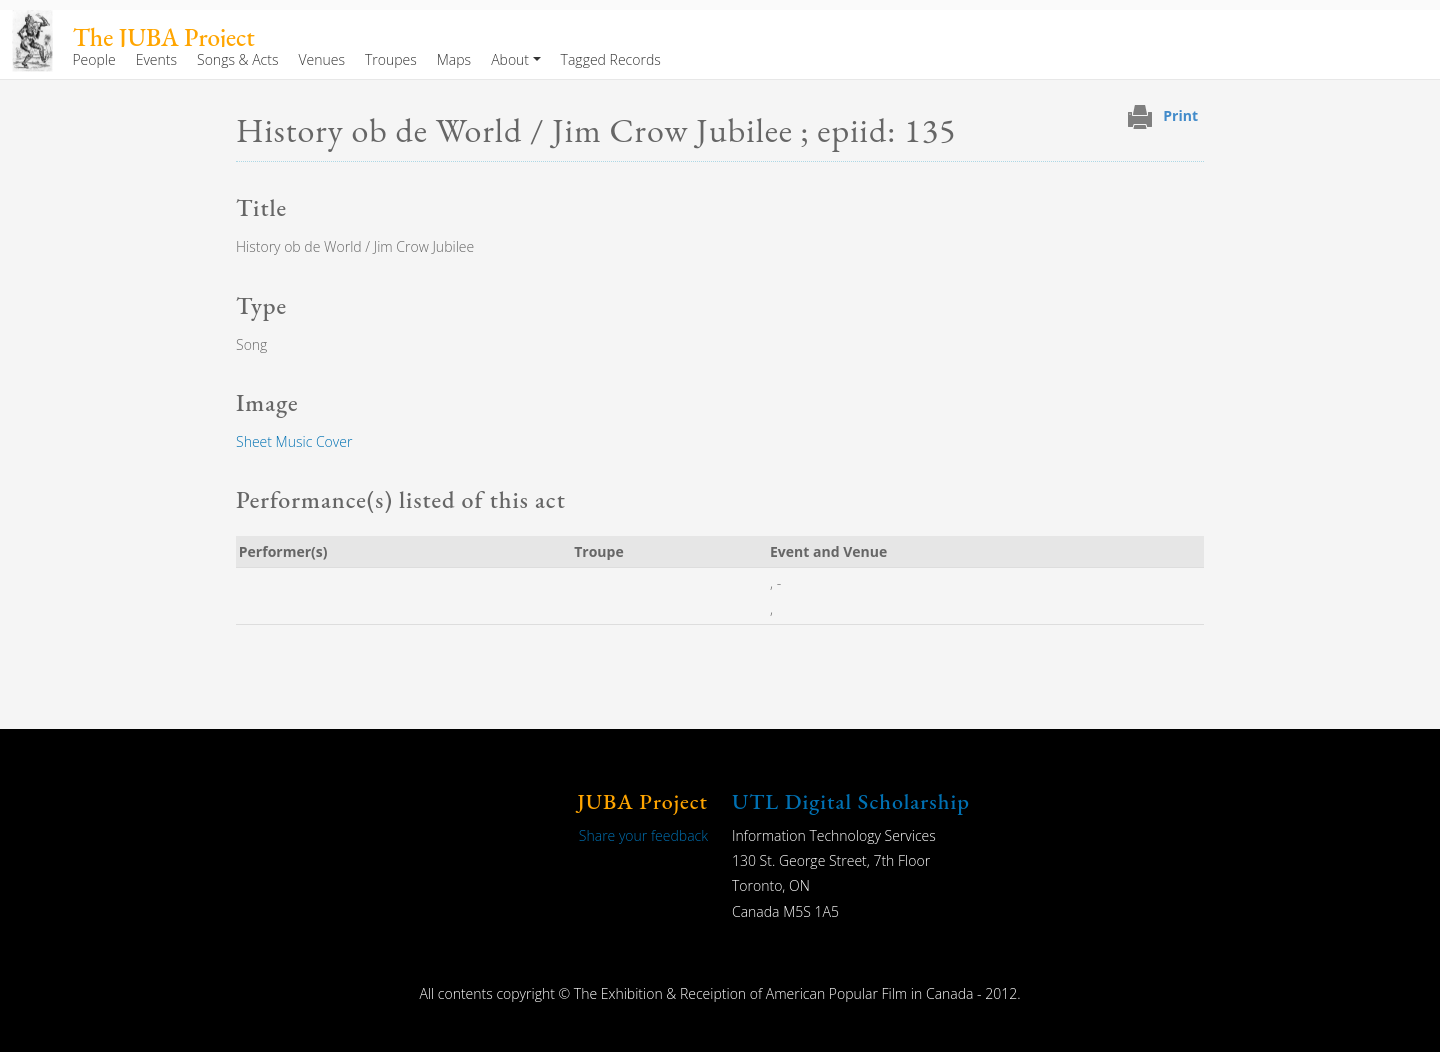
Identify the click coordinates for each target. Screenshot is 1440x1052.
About (510, 59)
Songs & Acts (237, 59)
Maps (454, 59)
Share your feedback (643, 835)
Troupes (391, 59)
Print (1180, 115)
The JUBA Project (164, 37)
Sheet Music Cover (294, 441)
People (93, 59)
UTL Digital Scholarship (851, 801)
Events (156, 59)
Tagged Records (611, 59)
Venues (321, 59)
